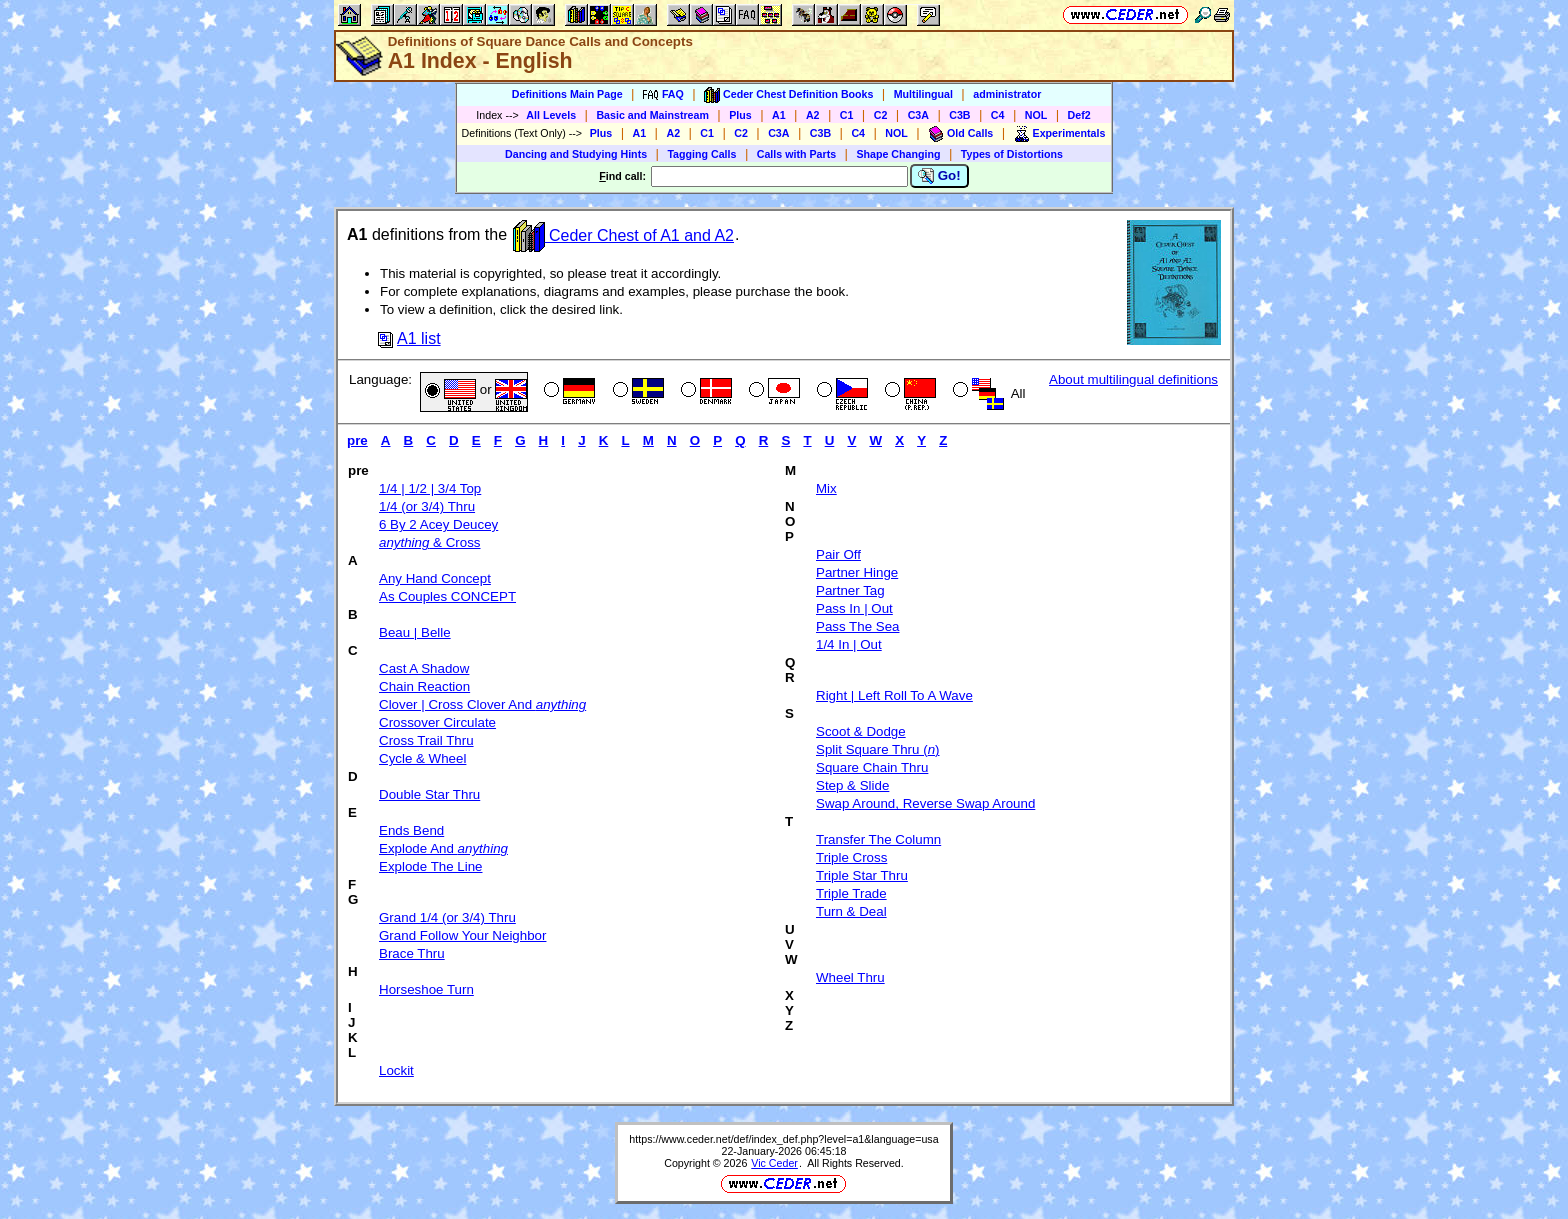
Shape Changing (898, 154)
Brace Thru (412, 953)
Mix (826, 488)
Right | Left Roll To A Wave (894, 695)
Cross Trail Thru (426, 740)
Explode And (443, 848)
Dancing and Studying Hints (576, 154)
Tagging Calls (701, 154)
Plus (740, 115)
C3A (918, 115)
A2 (813, 115)
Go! (939, 176)
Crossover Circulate (437, 722)
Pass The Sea (857, 626)
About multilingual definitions (1133, 379)
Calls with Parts (796, 154)
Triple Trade (851, 893)
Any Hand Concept (435, 578)
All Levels (551, 115)
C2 (881, 115)
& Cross (430, 542)
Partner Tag (850, 590)
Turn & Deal (851, 911)
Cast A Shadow (424, 668)
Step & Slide (852, 785)
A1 (779, 115)
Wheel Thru (850, 977)
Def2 (1079, 115)
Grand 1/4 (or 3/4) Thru (447, 917)
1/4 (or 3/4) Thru (427, 506)
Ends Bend (411, 830)
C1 (847, 115)
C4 (998, 115)
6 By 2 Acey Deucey (438, 524)
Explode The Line (431, 866)
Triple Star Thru (862, 875)
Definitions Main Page (567, 94)
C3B (959, 115)
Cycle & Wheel (422, 758)
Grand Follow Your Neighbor (462, 935)
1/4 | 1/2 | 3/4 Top (430, 488)
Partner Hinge (857, 572)
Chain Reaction (424, 686)
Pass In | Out (854, 608)
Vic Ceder (774, 1163)
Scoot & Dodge (861, 731)
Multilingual (923, 94)
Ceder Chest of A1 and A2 (623, 235)
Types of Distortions (1012, 154)
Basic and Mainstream (652, 115)
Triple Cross (851, 857)
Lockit (396, 1070)
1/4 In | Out (849, 644)
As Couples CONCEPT (447, 596)
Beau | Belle (415, 632)
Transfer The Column (878, 839)
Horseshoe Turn (426, 989)
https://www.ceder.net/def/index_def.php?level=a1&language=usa (783, 1139)
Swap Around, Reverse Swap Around (925, 803)
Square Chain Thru (872, 767)
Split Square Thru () (878, 749)
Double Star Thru (429, 794)
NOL (1036, 115)
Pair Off (838, 554)
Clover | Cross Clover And (482, 704)
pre (357, 440)
